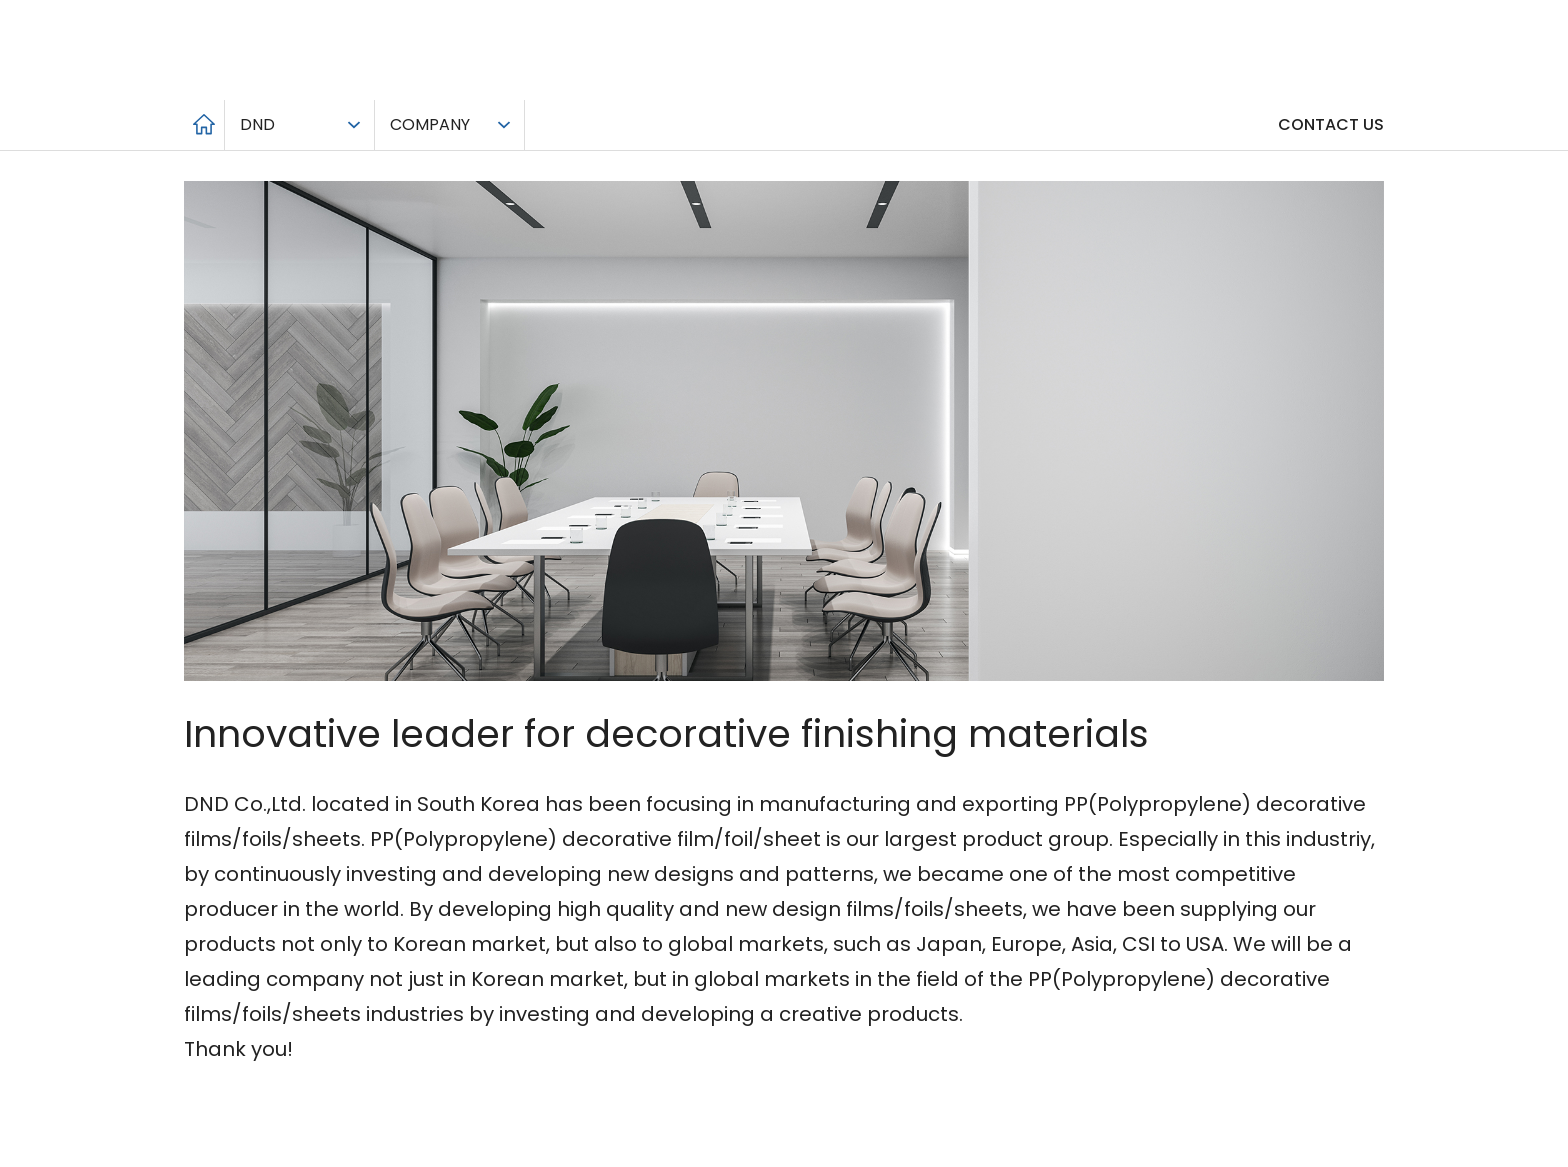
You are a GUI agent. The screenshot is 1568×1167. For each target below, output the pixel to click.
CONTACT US (1331, 124)
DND (257, 124)
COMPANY (430, 124)
